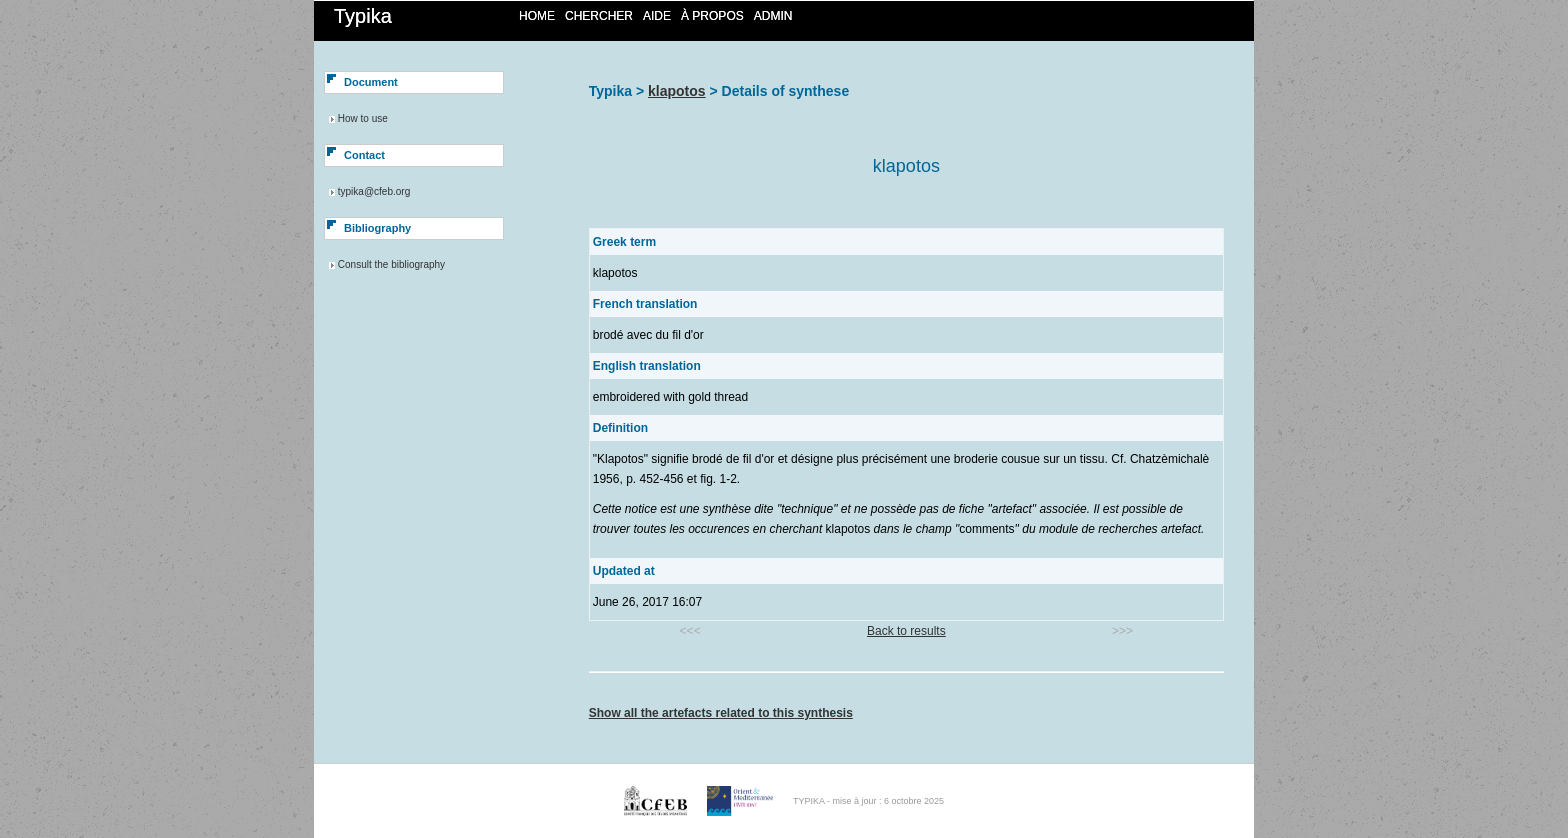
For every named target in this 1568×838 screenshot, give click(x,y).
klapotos (677, 91)
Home (537, 16)
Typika (363, 16)
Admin (773, 16)
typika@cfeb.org (374, 191)
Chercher (599, 16)
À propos (712, 16)
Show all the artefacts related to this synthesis (721, 713)
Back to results (906, 631)
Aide (657, 16)
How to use (363, 118)
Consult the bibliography (391, 264)
